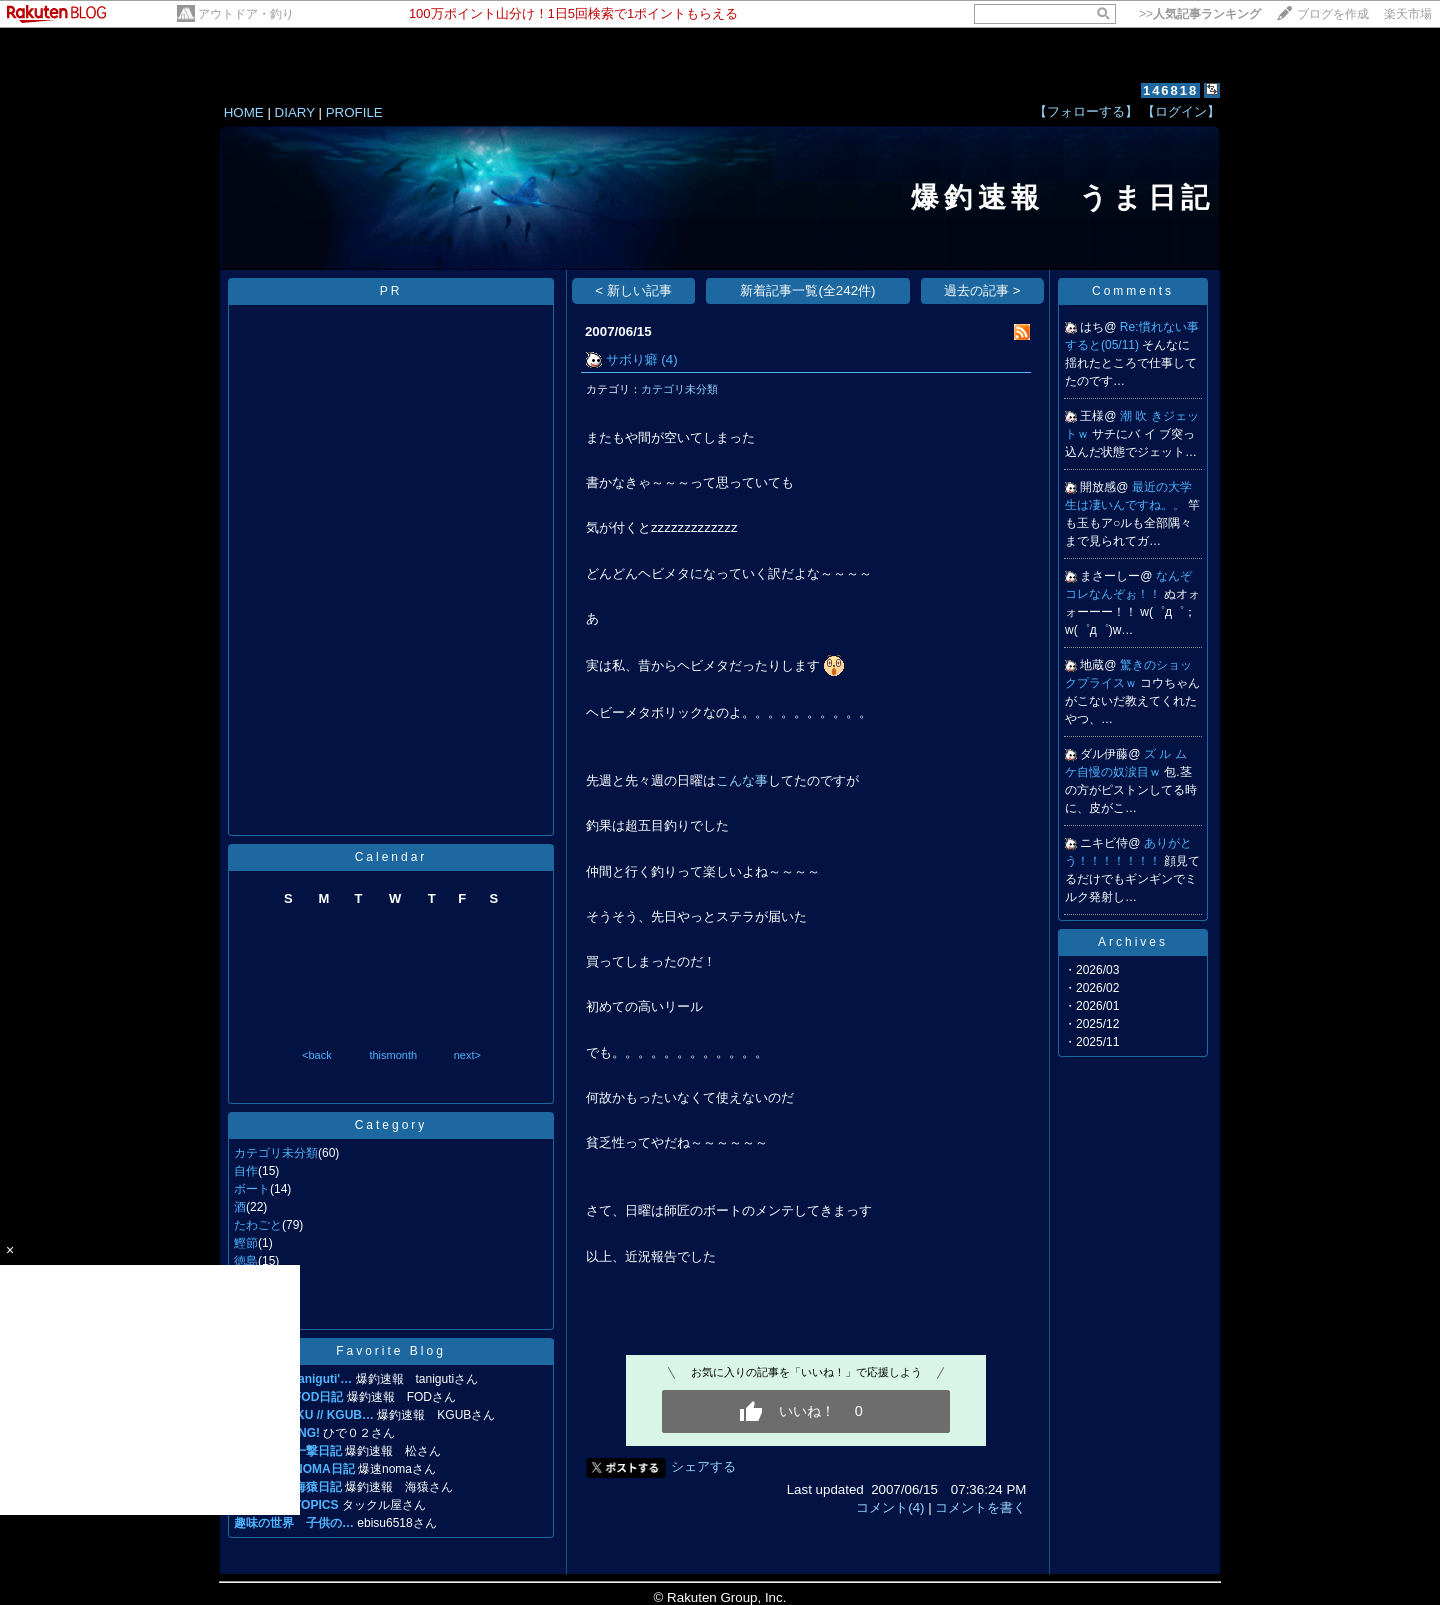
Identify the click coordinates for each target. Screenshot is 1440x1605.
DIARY (295, 112)
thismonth (393, 1055)
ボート (252, 1189)
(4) (669, 359)
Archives (1133, 942)
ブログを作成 (1333, 14)
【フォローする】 (1086, 111)
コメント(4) (890, 1507)
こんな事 (742, 780)
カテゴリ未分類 (276, 1153)
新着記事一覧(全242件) (807, 290)
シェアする (703, 1466)
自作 (246, 1171)
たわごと (258, 1225)
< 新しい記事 (633, 290)
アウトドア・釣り (246, 14)
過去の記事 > (982, 290)
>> (1200, 14)
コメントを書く (980, 1507)
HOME (244, 112)
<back (317, 1055)
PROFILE (354, 112)
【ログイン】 (1181, 111)
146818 (1170, 90)
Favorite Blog (391, 1351)
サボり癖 (632, 359)
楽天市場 (1408, 14)
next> (467, 1055)
